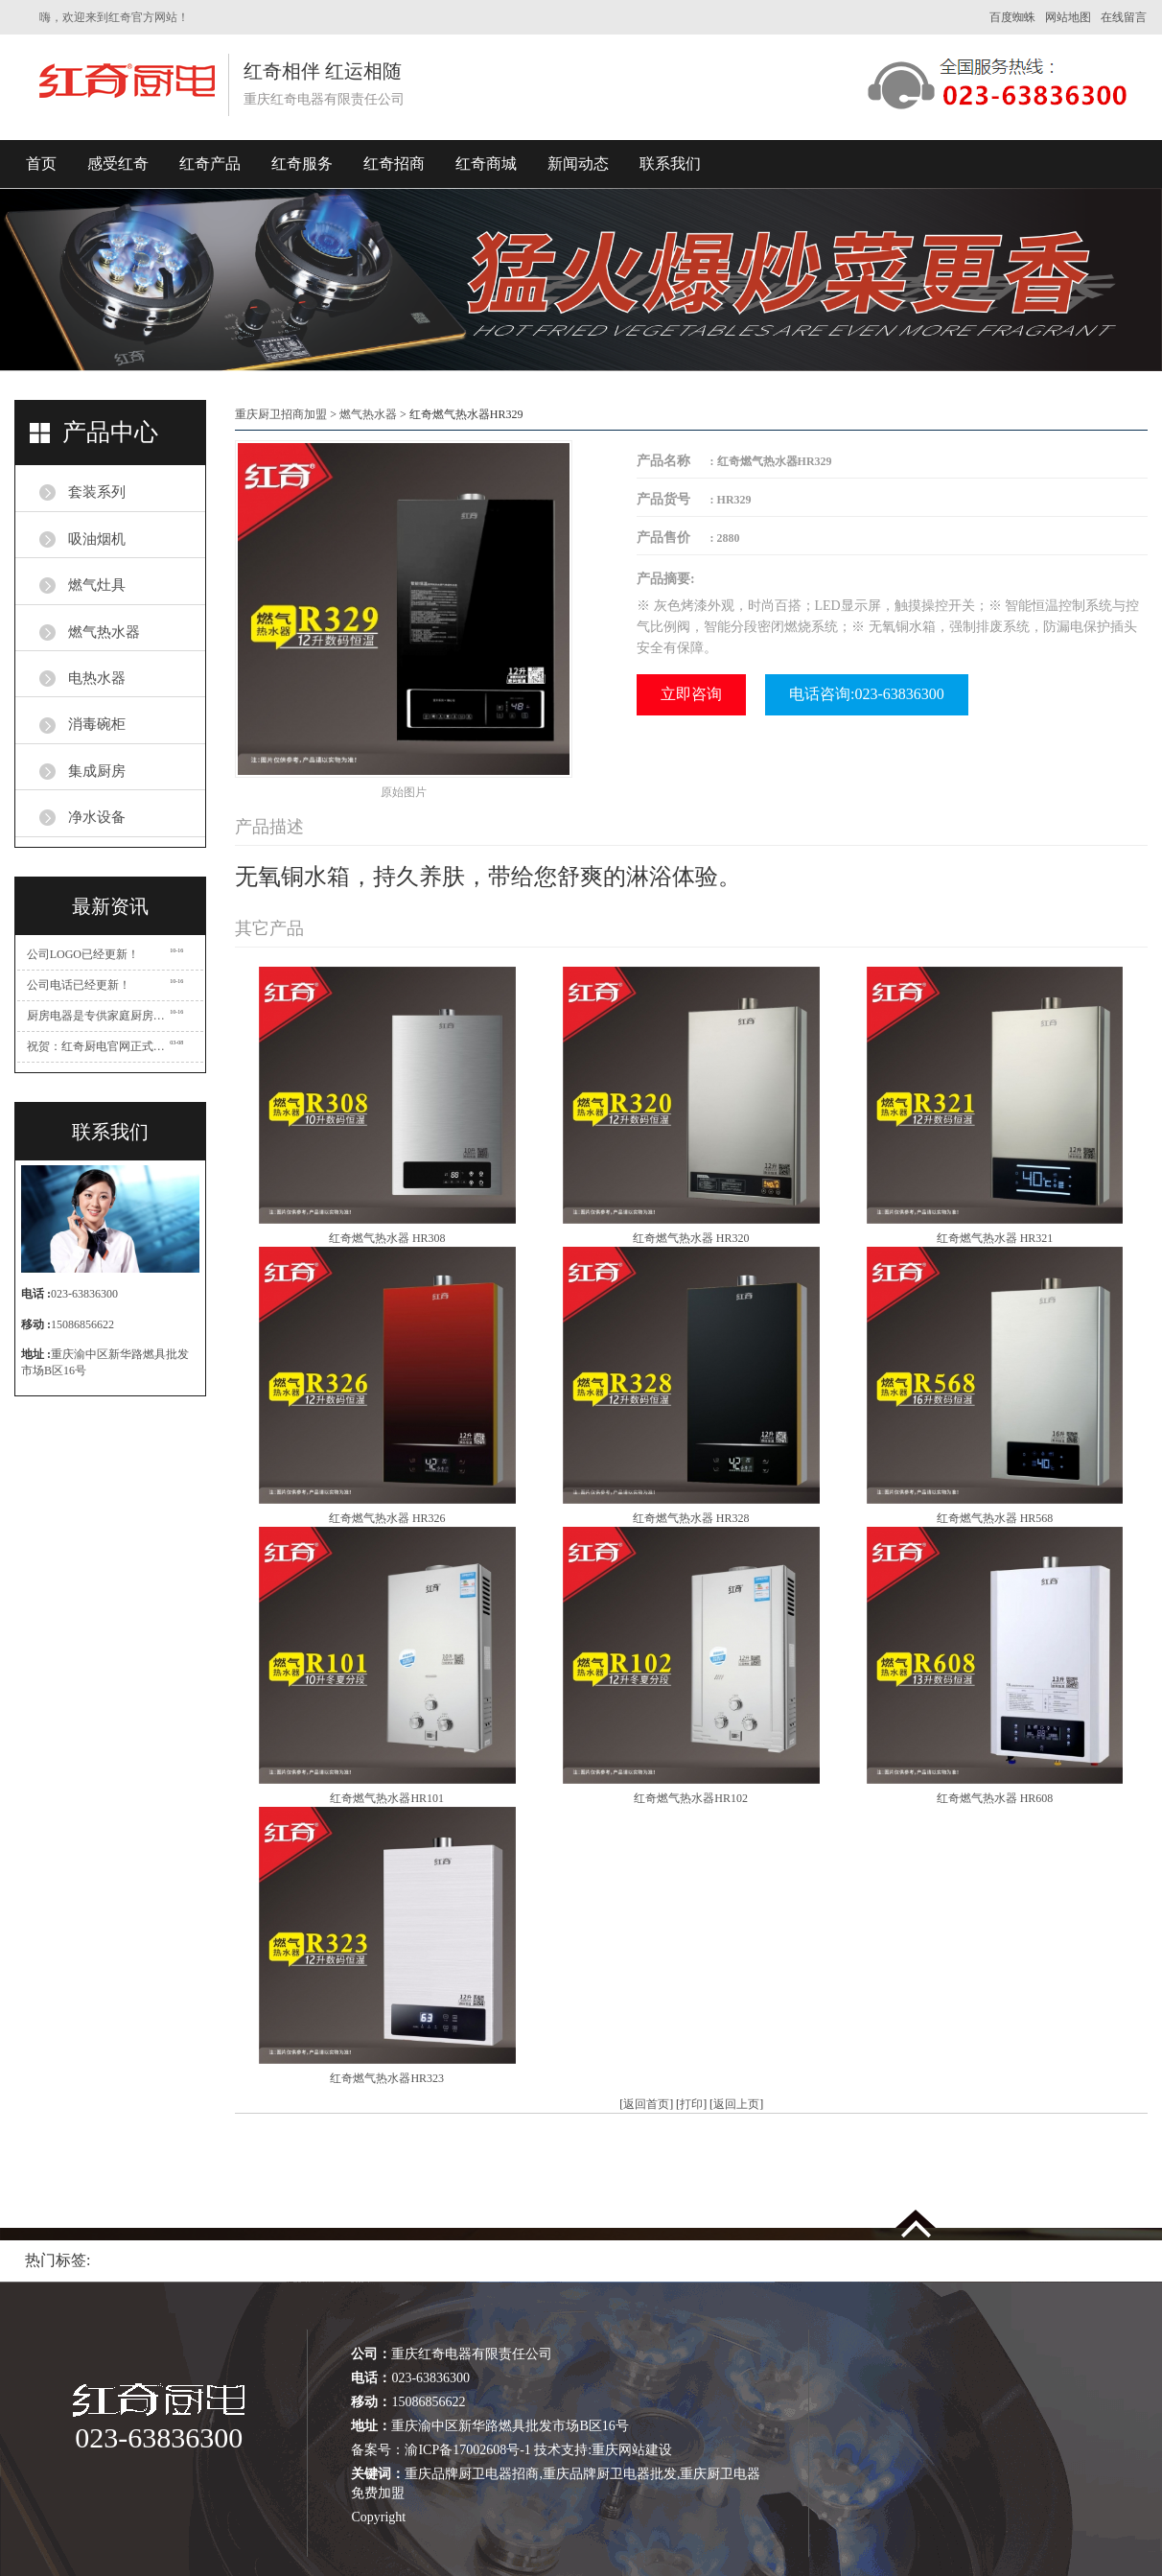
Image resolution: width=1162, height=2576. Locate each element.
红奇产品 (210, 163)
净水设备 (97, 817)
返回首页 (646, 2104)
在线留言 (1124, 17)
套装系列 (97, 492)
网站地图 (1068, 17)
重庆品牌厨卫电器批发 (610, 2474)
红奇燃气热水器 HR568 (995, 1518)
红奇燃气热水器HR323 (387, 2078)
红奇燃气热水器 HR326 (387, 1518)
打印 (691, 2104)
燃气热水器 (104, 632)
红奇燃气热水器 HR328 (691, 1518)
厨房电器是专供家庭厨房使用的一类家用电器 (99, 1015)
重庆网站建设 (632, 2450)
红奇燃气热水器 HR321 (995, 1238)
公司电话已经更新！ (78, 985)
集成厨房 (97, 771)
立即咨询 (691, 694)
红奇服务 (302, 163)
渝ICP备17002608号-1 (467, 2450)
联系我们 (670, 163)
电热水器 (97, 678)
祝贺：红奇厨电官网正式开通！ (99, 1046)
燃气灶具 (97, 585)
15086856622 (82, 1324)
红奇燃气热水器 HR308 (387, 1238)
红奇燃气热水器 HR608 (995, 1798)
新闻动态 (578, 163)
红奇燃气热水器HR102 (691, 1798)
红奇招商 (394, 163)
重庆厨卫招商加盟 (281, 414)
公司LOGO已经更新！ (83, 954)
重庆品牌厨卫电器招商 (472, 2474)
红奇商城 (486, 163)
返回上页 (736, 2104)
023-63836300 (84, 1293)
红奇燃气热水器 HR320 (691, 1238)
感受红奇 (118, 163)
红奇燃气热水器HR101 (387, 1798)
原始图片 (404, 792)
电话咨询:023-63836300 (866, 694)
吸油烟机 (97, 539)
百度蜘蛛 (1012, 17)
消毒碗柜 (97, 724)
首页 (41, 163)
